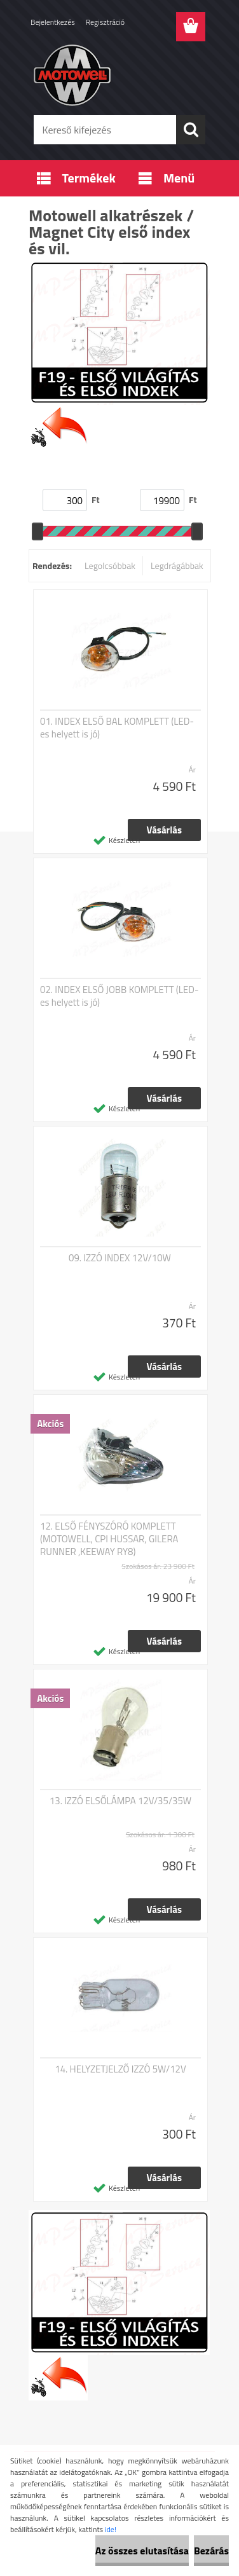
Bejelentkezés (53, 22)
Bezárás (211, 2550)
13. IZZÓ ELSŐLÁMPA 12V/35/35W (120, 1801)
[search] (190, 129)
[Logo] (119, 74)
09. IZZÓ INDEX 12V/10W (120, 1258)
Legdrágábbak (177, 565)
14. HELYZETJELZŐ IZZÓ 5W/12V (120, 2069)
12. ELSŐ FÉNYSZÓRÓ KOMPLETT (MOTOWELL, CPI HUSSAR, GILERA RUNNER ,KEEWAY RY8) (109, 1539)
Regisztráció (105, 22)
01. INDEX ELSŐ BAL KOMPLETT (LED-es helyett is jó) (117, 728)
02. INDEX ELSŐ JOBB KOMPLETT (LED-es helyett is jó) (119, 996)
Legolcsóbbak (110, 565)
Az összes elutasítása (142, 2550)
